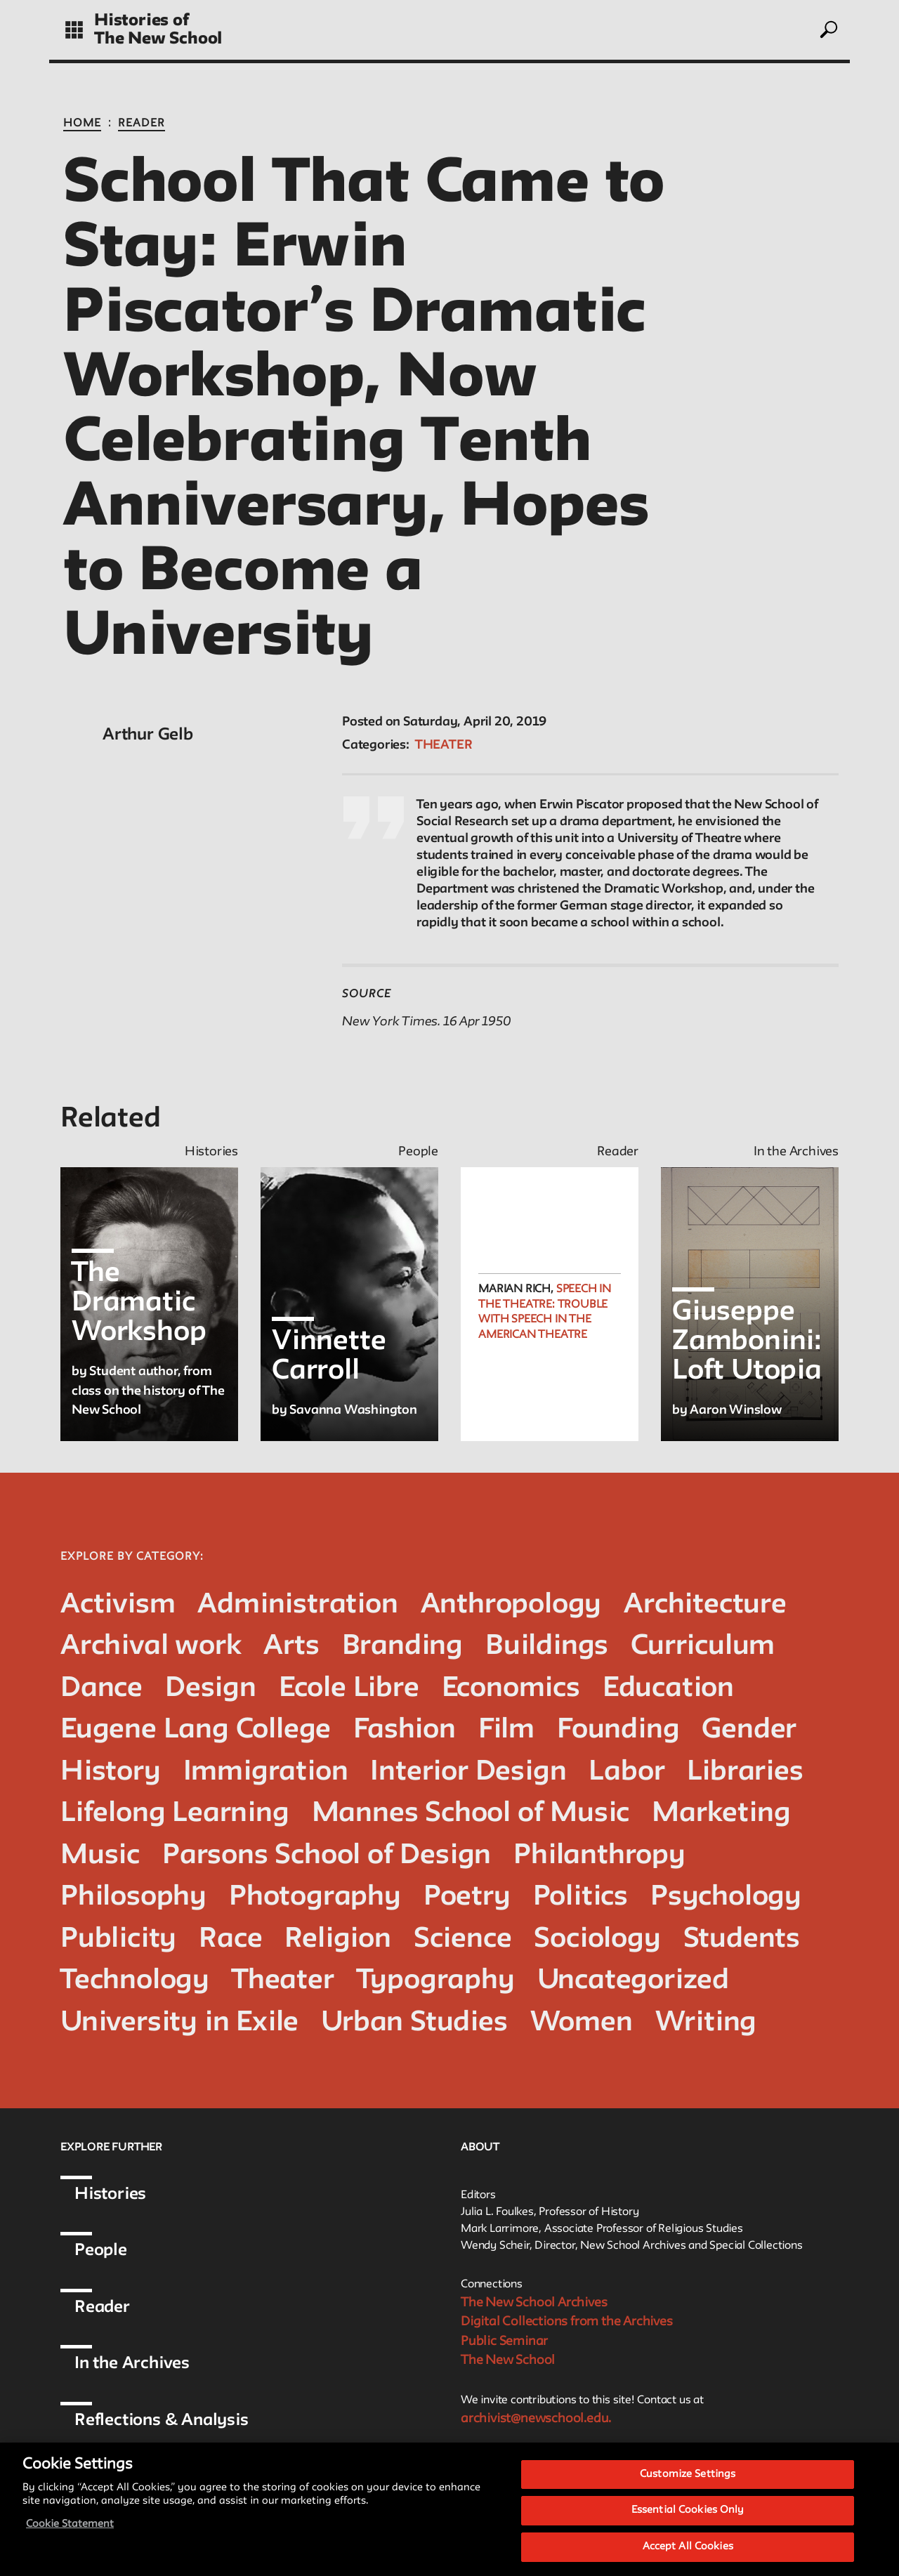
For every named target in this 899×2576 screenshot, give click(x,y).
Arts (291, 1646)
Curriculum (703, 1646)
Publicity (118, 1939)
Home (82, 124)
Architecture (705, 1605)
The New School (158, 39)
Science (463, 1939)
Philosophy (133, 1897)
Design (210, 1688)
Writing (706, 2023)
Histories (110, 2194)
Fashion (404, 1730)
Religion (337, 1939)
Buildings (546, 1646)
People (100, 2250)
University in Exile (179, 2023)
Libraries (745, 1772)
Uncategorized (633, 1981)
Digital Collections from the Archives (567, 2321)
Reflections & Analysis (161, 2420)
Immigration (265, 1772)
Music (100, 1856)
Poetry (467, 1897)
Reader (141, 124)
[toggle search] (828, 29)
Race (230, 1939)
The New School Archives (534, 2302)
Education (668, 1688)
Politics (580, 1897)
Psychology (725, 1897)
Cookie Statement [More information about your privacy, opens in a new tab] (70, 2533)
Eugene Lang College (195, 1730)
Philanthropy (599, 1856)
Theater (444, 745)
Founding (618, 1730)
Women (581, 2023)
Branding (402, 1646)
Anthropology (511, 1605)
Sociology (597, 1939)
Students (741, 1939)
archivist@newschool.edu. (536, 2418)
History (110, 1772)
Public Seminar (504, 2341)
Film (506, 1730)
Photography (315, 1897)
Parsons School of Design (326, 1856)
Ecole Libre (349, 1688)
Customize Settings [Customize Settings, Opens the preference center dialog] (687, 2483)
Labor (626, 1772)
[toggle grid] (74, 30)
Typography (436, 1981)
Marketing (721, 1813)
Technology (134, 1981)
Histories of (141, 20)
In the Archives (132, 2363)
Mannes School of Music (471, 1813)
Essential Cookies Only (687, 2520)
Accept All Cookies (688, 2556)
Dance (101, 1688)
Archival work (150, 1646)
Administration (297, 1605)
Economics (511, 1688)
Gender (749, 1730)
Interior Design (468, 1772)
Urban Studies (414, 2023)
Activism (117, 1605)
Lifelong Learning (174, 1813)
